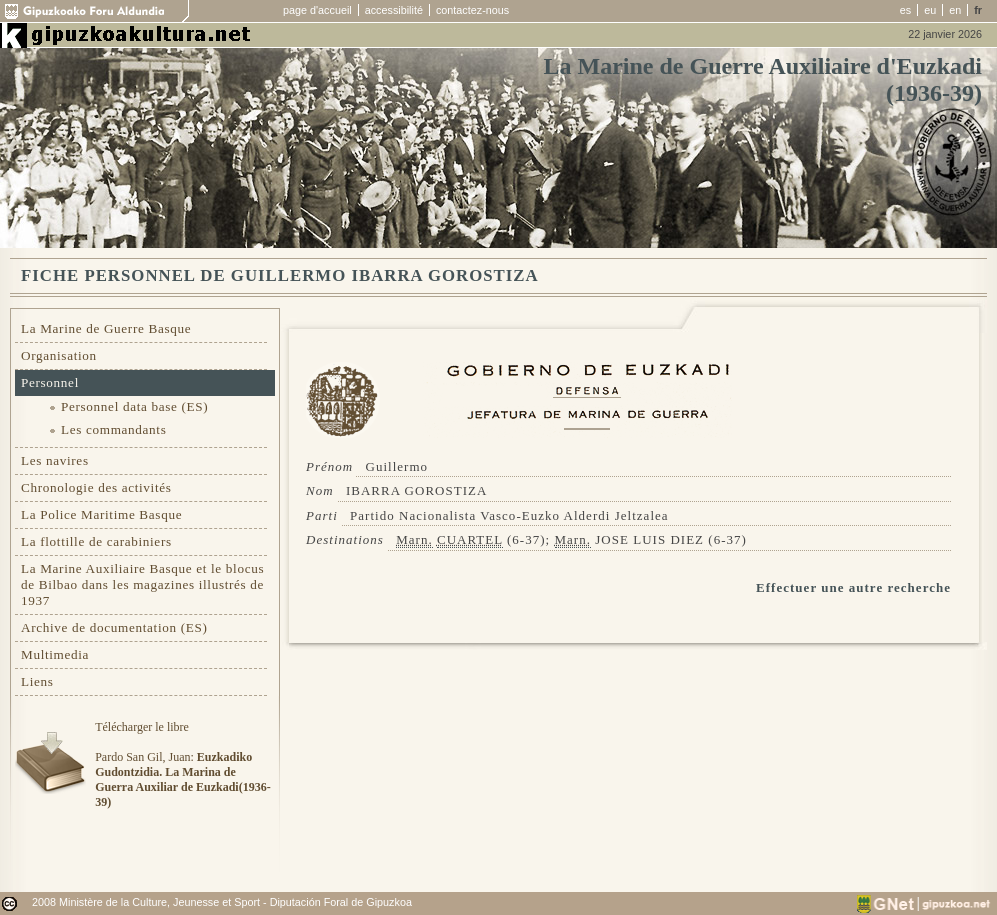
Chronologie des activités (96, 487)
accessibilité (394, 10)
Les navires (55, 460)
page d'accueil (317, 10)
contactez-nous (472, 10)
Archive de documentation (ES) (114, 627)
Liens (37, 681)
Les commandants (113, 429)
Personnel (50, 382)
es (905, 10)
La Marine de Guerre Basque (106, 328)
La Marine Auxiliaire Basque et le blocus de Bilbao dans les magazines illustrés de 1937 (142, 584)
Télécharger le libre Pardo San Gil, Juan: (182, 764)
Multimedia (55, 654)
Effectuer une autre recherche (853, 587)
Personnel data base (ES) (134, 406)
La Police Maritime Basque (101, 514)
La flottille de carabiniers (96, 541)
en (955, 10)
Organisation (59, 355)
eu (930, 10)
